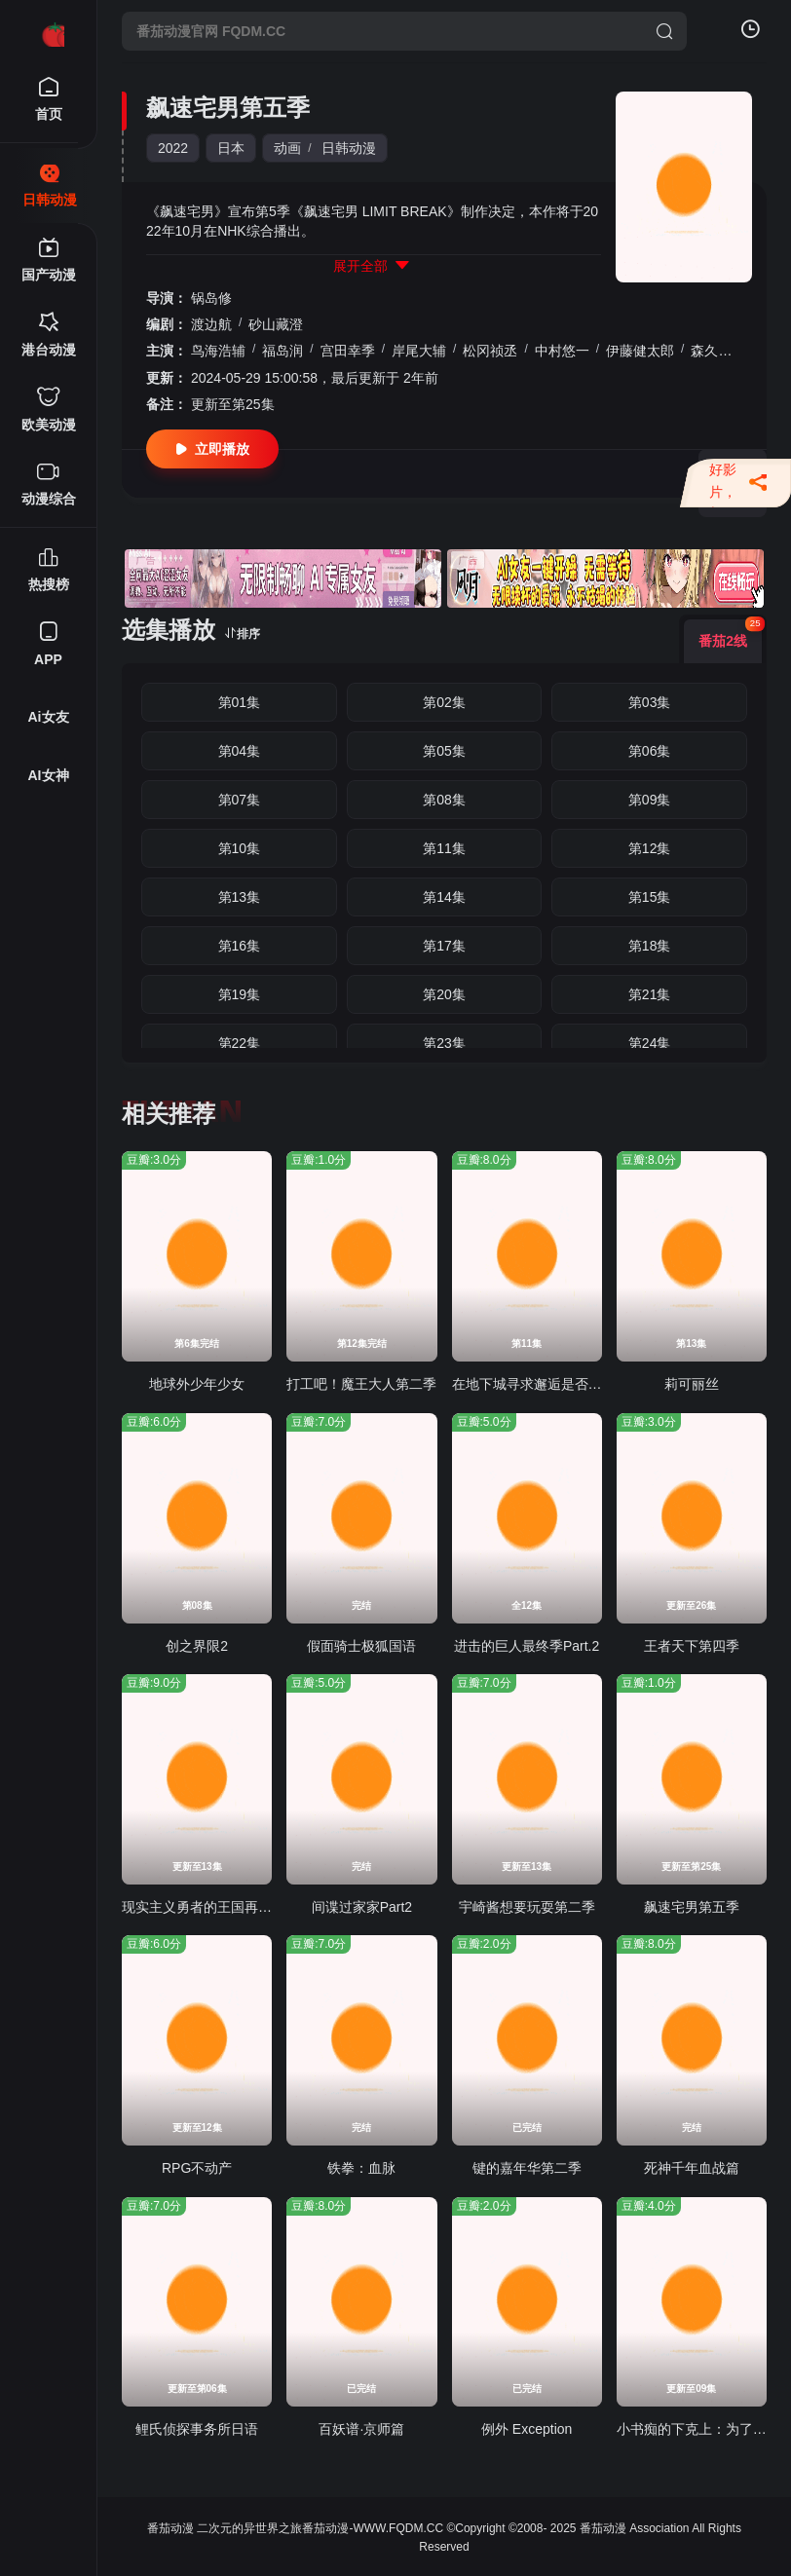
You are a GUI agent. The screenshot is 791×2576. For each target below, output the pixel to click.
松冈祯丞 (490, 350)
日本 (231, 148)
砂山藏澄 (275, 324)
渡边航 (211, 324)
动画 (287, 148)
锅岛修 (211, 298)
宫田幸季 (347, 350)
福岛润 (282, 350)
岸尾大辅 (419, 350)
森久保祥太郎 (731, 350)
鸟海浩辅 (218, 350)
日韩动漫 (348, 148)
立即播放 (212, 449)
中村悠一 (562, 350)
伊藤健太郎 (640, 350)
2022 (173, 148)
